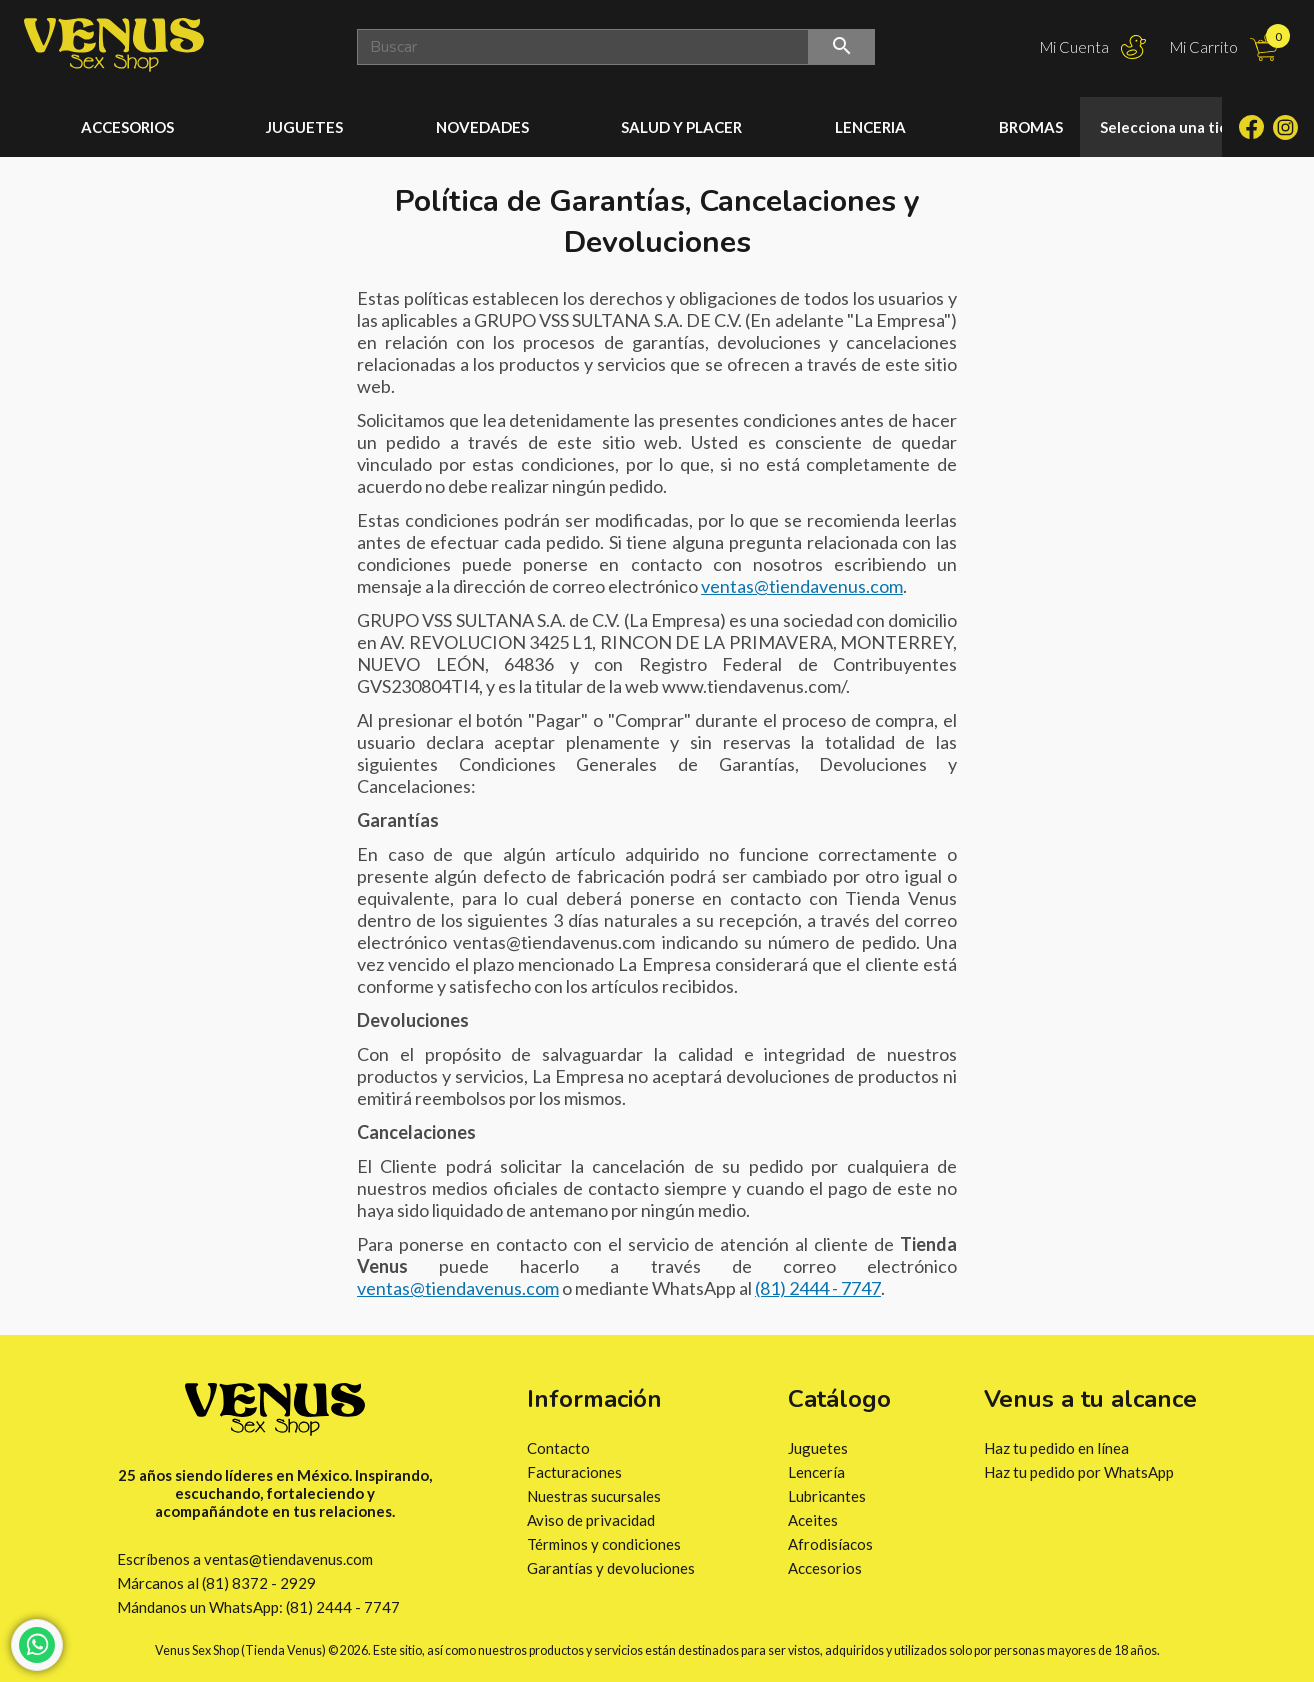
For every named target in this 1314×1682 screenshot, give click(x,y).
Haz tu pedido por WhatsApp (1079, 1472)
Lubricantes (827, 1496)
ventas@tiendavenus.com (802, 586)
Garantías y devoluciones (611, 1568)
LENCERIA (870, 127)
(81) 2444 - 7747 (818, 1288)
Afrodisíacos (830, 1544)
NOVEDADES (482, 127)
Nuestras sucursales (594, 1496)
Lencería (816, 1472)
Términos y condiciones (604, 1544)
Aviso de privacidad (591, 1520)
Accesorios (825, 1568)
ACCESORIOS (127, 127)
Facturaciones (574, 1472)
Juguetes (818, 1448)
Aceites (813, 1520)
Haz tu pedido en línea (1056, 1448)
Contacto (558, 1448)
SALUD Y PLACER (681, 127)
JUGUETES (304, 127)
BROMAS (1031, 127)
